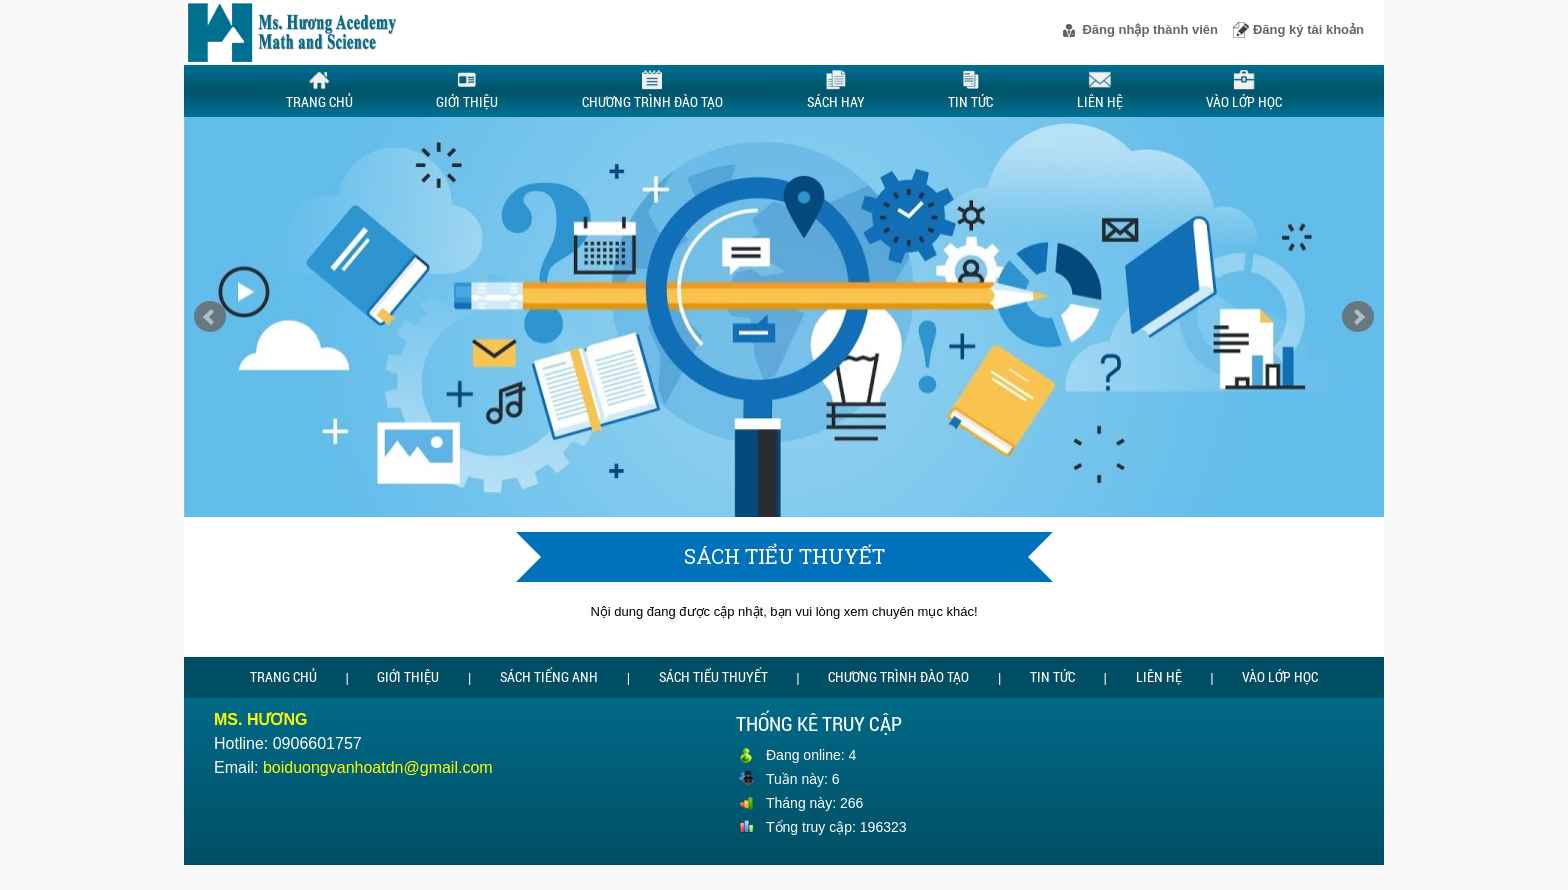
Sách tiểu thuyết (713, 676)
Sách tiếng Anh (549, 676)
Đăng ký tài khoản (1308, 29)
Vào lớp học (1244, 90)
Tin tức (970, 90)
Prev (210, 317)
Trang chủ (319, 90)
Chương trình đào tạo (652, 91)
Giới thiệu (467, 90)
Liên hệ (1100, 90)
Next (1358, 317)
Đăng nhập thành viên (1150, 29)
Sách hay (836, 91)
